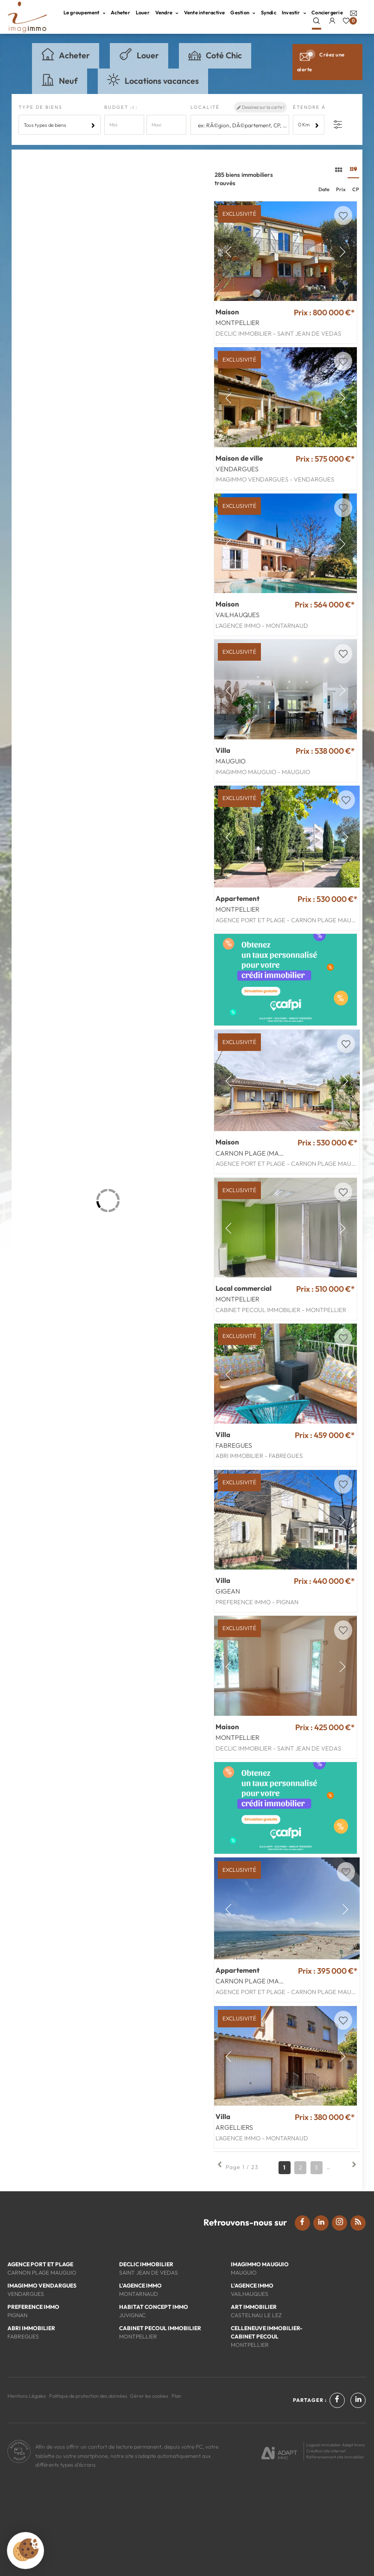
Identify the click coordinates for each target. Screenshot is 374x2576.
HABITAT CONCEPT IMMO (153, 2306)
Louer (143, 12)
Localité (205, 107)
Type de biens (41, 107)
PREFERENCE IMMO (33, 2306)
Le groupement (84, 12)
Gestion (242, 12)
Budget (117, 107)
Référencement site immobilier (335, 2456)
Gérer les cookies (149, 2396)
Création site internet (326, 2450)
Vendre (166, 12)
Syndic (268, 12)
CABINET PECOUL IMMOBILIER (160, 2328)
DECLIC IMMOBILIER (146, 2264)
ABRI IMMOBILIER (31, 2328)
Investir (294, 12)
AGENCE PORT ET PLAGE (40, 2264)
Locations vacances (153, 79)
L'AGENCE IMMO (140, 2285)
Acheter (120, 12)
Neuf (59, 79)
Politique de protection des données (88, 2396)
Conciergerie (327, 12)
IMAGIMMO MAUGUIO (260, 2264)
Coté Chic (215, 54)
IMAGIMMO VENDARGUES (41, 2285)
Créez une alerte (321, 60)
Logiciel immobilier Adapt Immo (335, 2444)
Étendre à (309, 107)
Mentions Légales (26, 2396)
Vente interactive (204, 12)
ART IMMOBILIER (254, 2306)
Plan (176, 2396)
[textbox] (241, 125)
